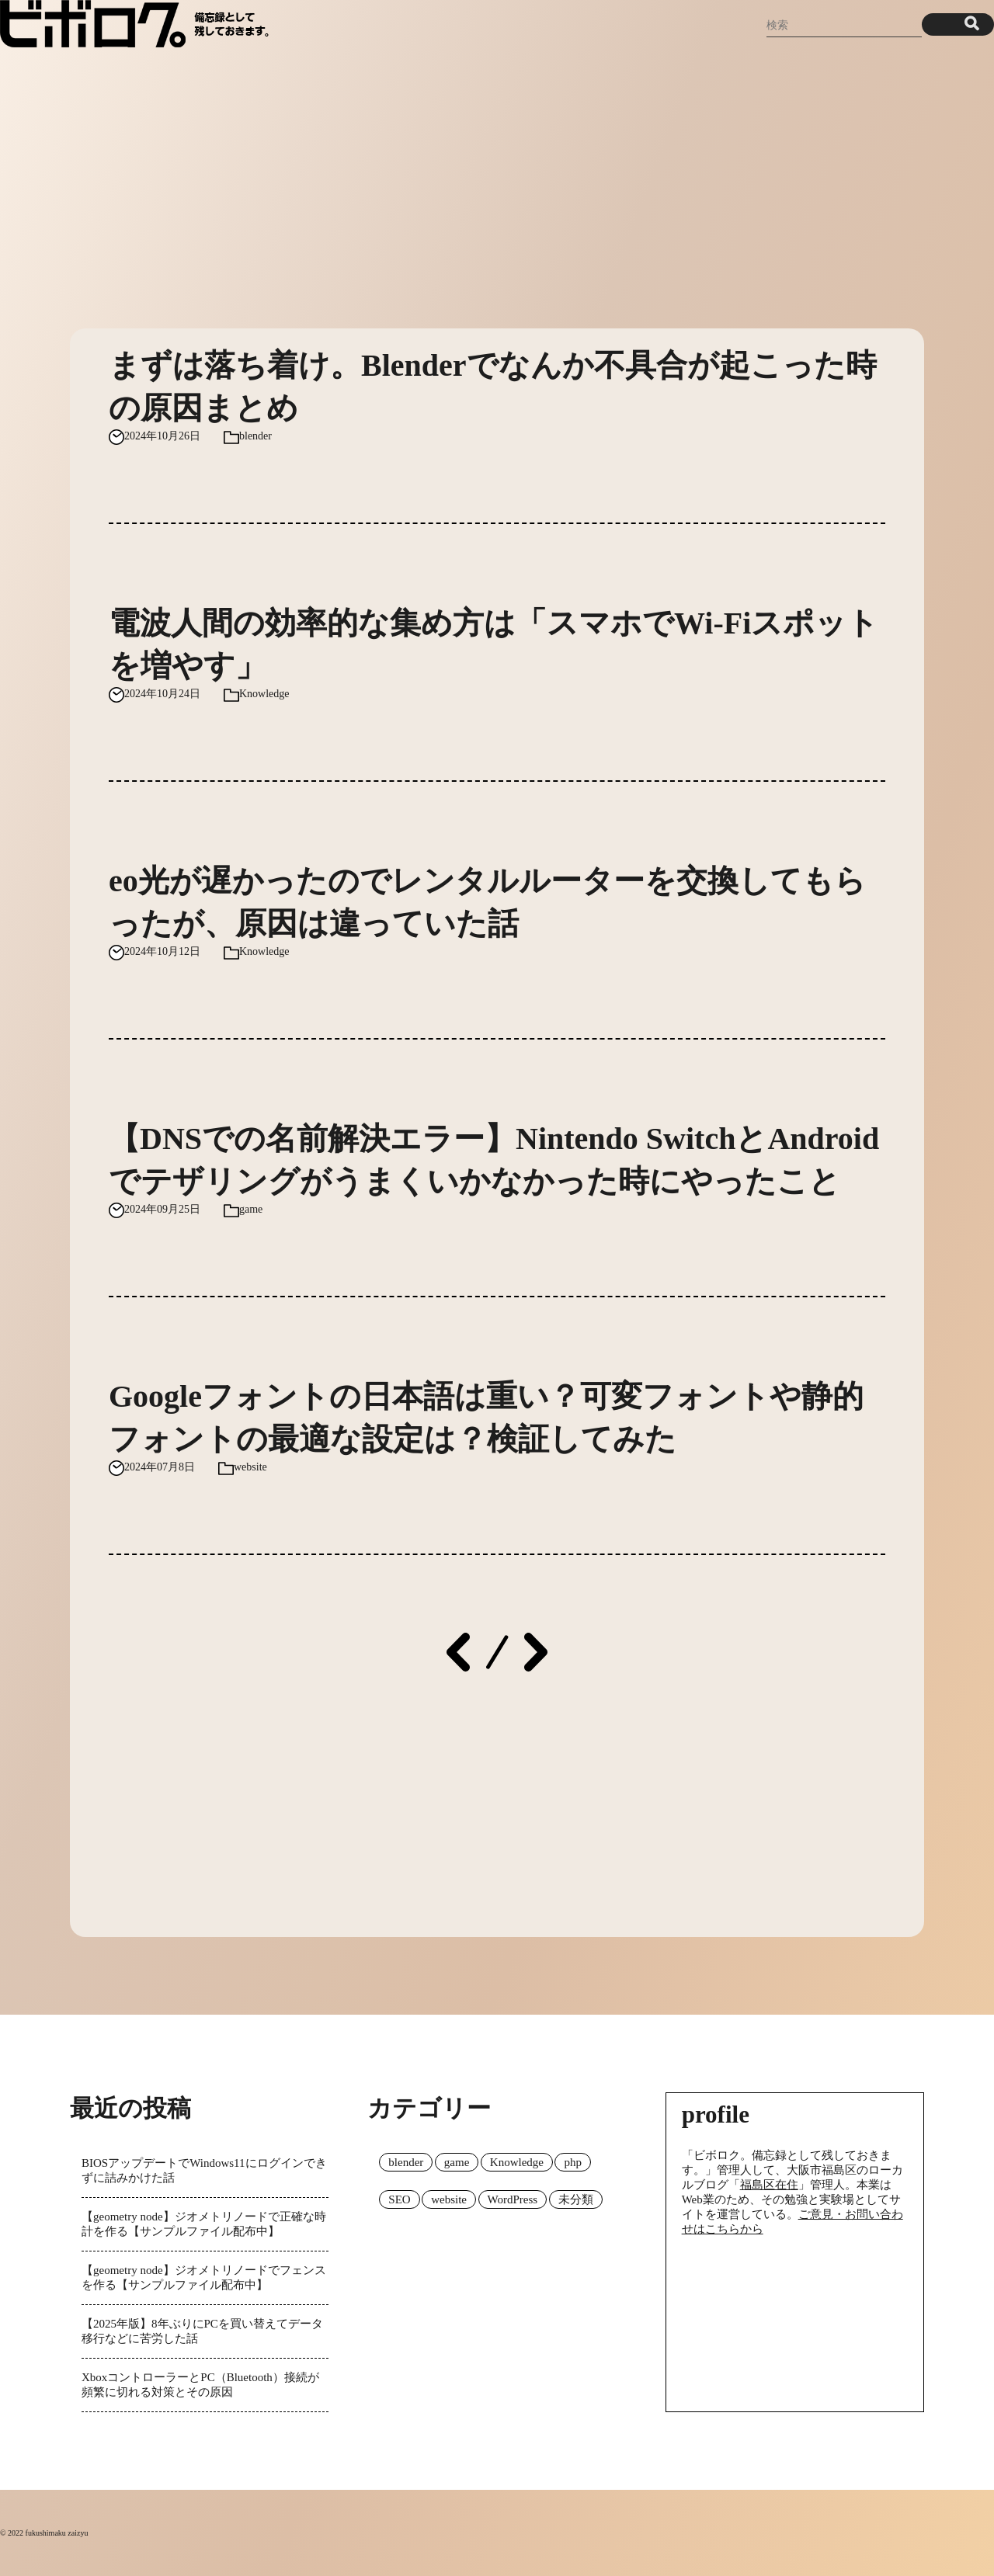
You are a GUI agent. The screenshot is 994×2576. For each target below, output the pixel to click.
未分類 (575, 2199)
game (250, 1209)
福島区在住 (769, 2184)
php (573, 2162)
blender (255, 436)
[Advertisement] (497, 181)
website (250, 1467)
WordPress (513, 2199)
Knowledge (264, 694)
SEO (399, 2199)
